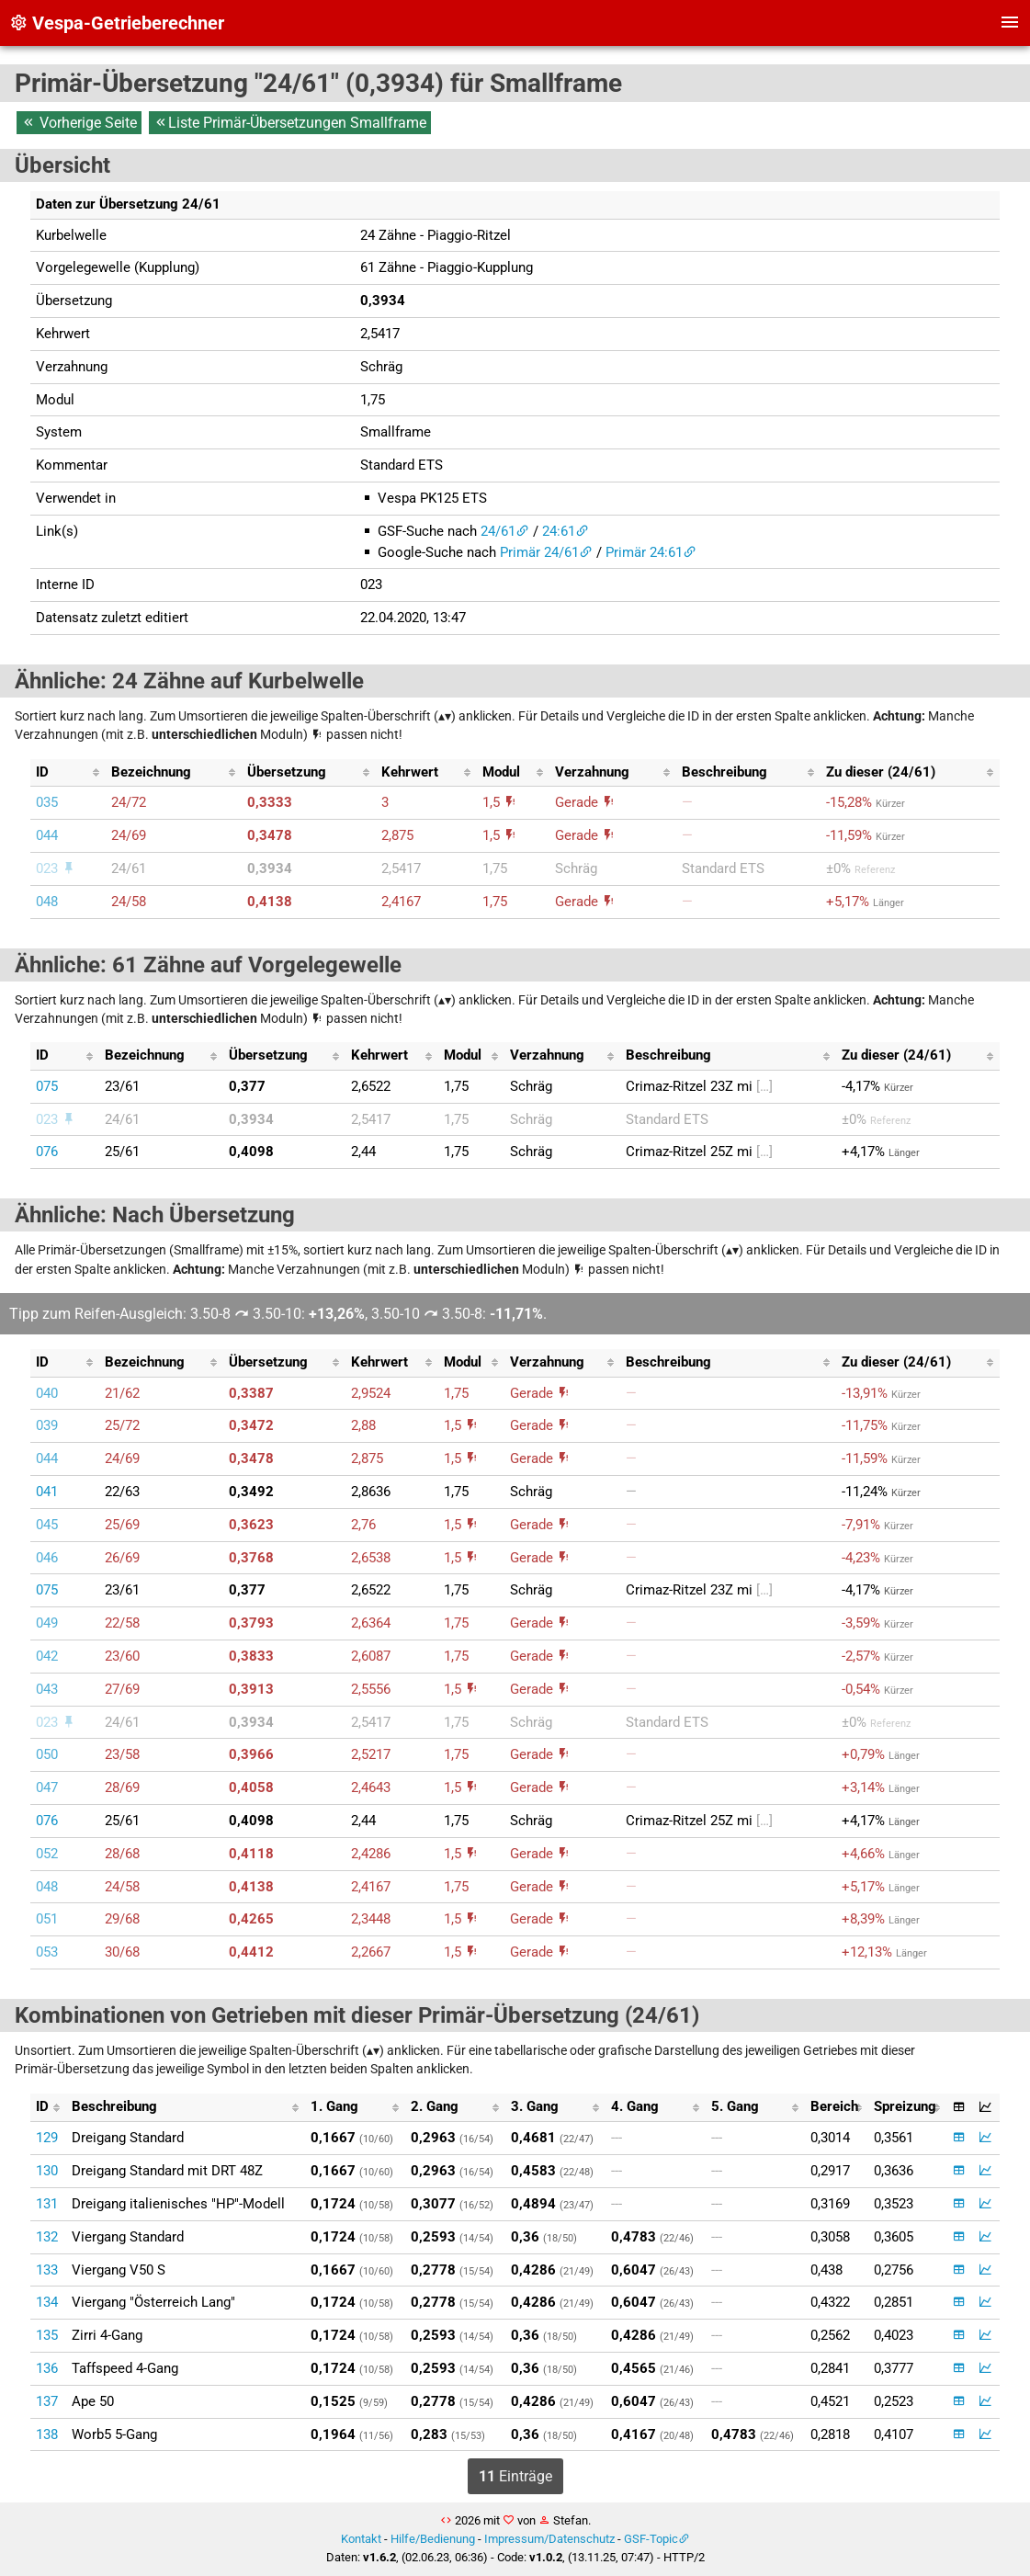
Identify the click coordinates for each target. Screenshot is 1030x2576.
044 (47, 835)
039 (47, 1425)
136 (47, 2368)
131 (47, 2204)
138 (47, 2434)
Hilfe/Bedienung (432, 2539)
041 (47, 1491)
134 (47, 2302)
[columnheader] (68, 773)
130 (47, 2170)
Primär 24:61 (644, 552)
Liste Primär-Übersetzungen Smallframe (289, 122)
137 (47, 2401)
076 (47, 1151)
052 (47, 1853)
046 (47, 1557)
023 (55, 868)
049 (47, 1623)
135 (47, 2335)
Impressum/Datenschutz (549, 2539)
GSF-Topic (651, 2539)
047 (47, 1787)
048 (47, 901)
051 (47, 1919)
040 (47, 1393)
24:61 (558, 531)
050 (47, 1754)
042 (47, 1656)
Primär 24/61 (539, 552)
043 (47, 1689)
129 (47, 2137)
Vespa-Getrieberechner (116, 23)
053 (47, 1952)
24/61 (498, 531)
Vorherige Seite (79, 122)
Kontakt (361, 2539)
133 (47, 2270)
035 (47, 802)
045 (47, 1524)
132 (47, 2237)
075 (47, 1086)
